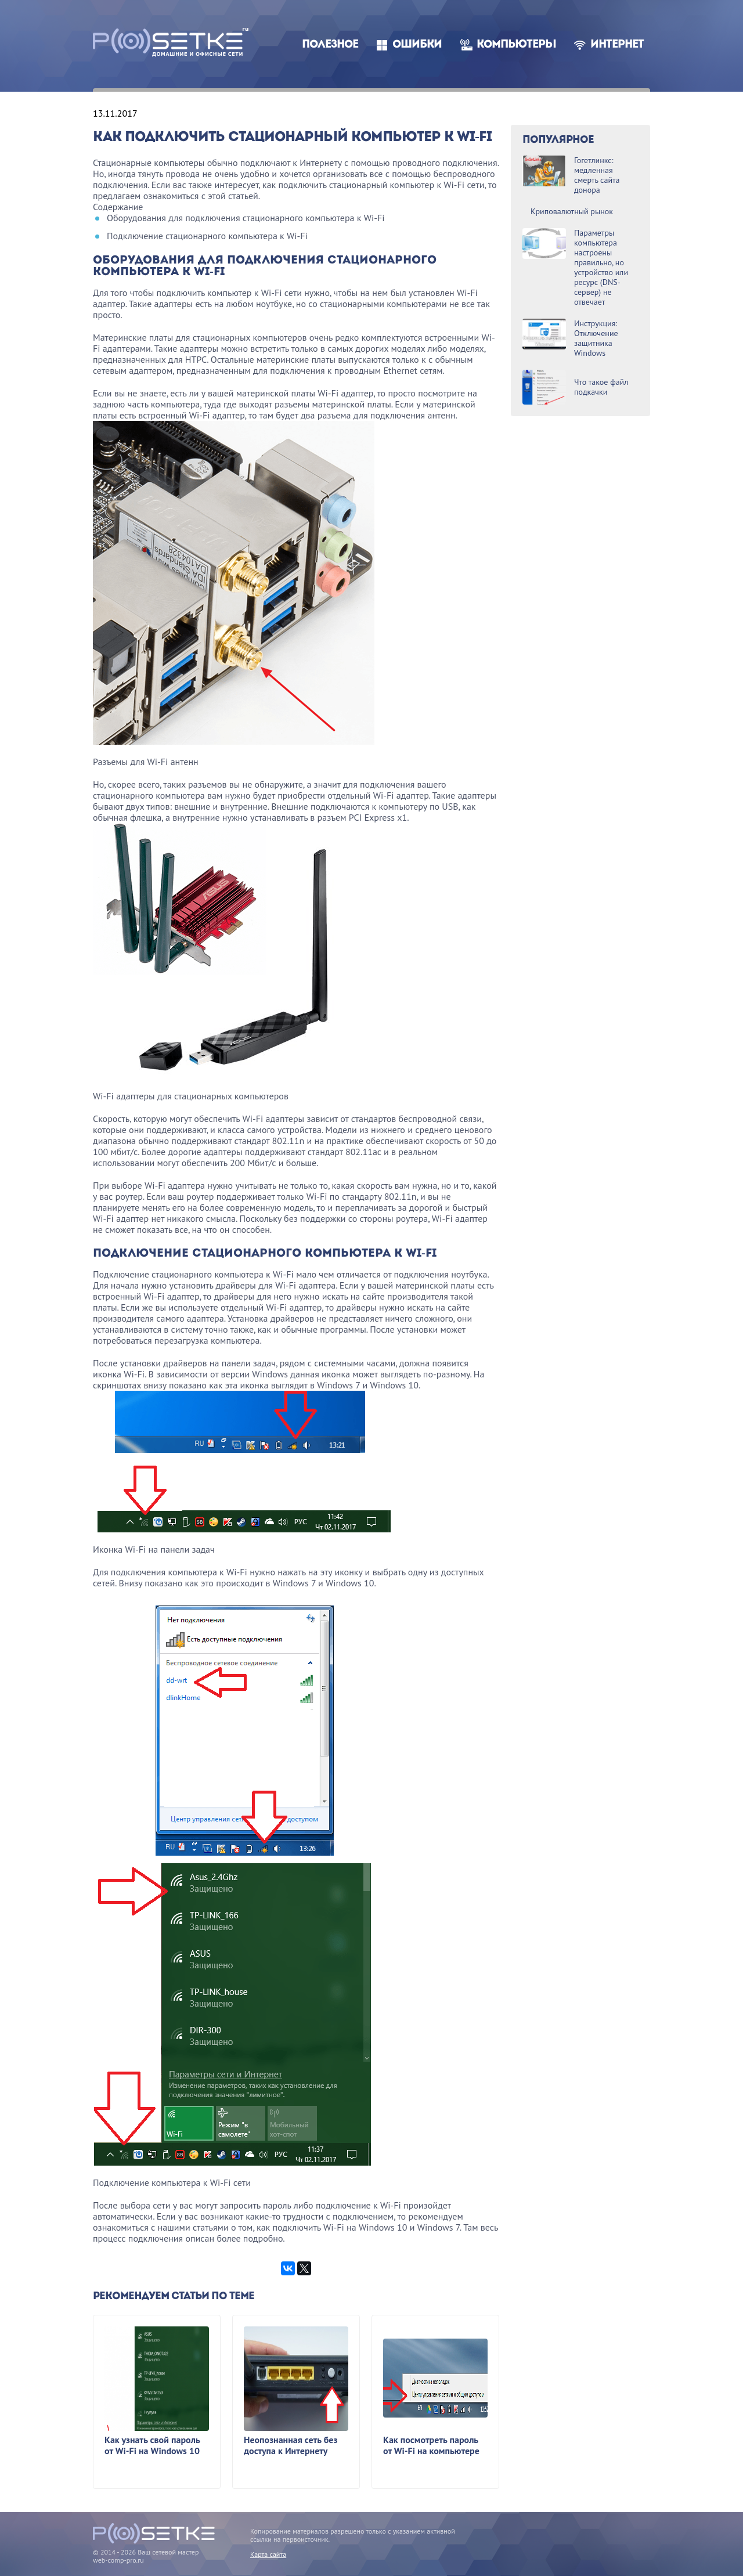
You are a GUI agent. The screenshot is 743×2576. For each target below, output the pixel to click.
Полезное (330, 44)
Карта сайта (268, 2554)
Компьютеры (516, 44)
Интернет (617, 44)
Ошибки (417, 44)
